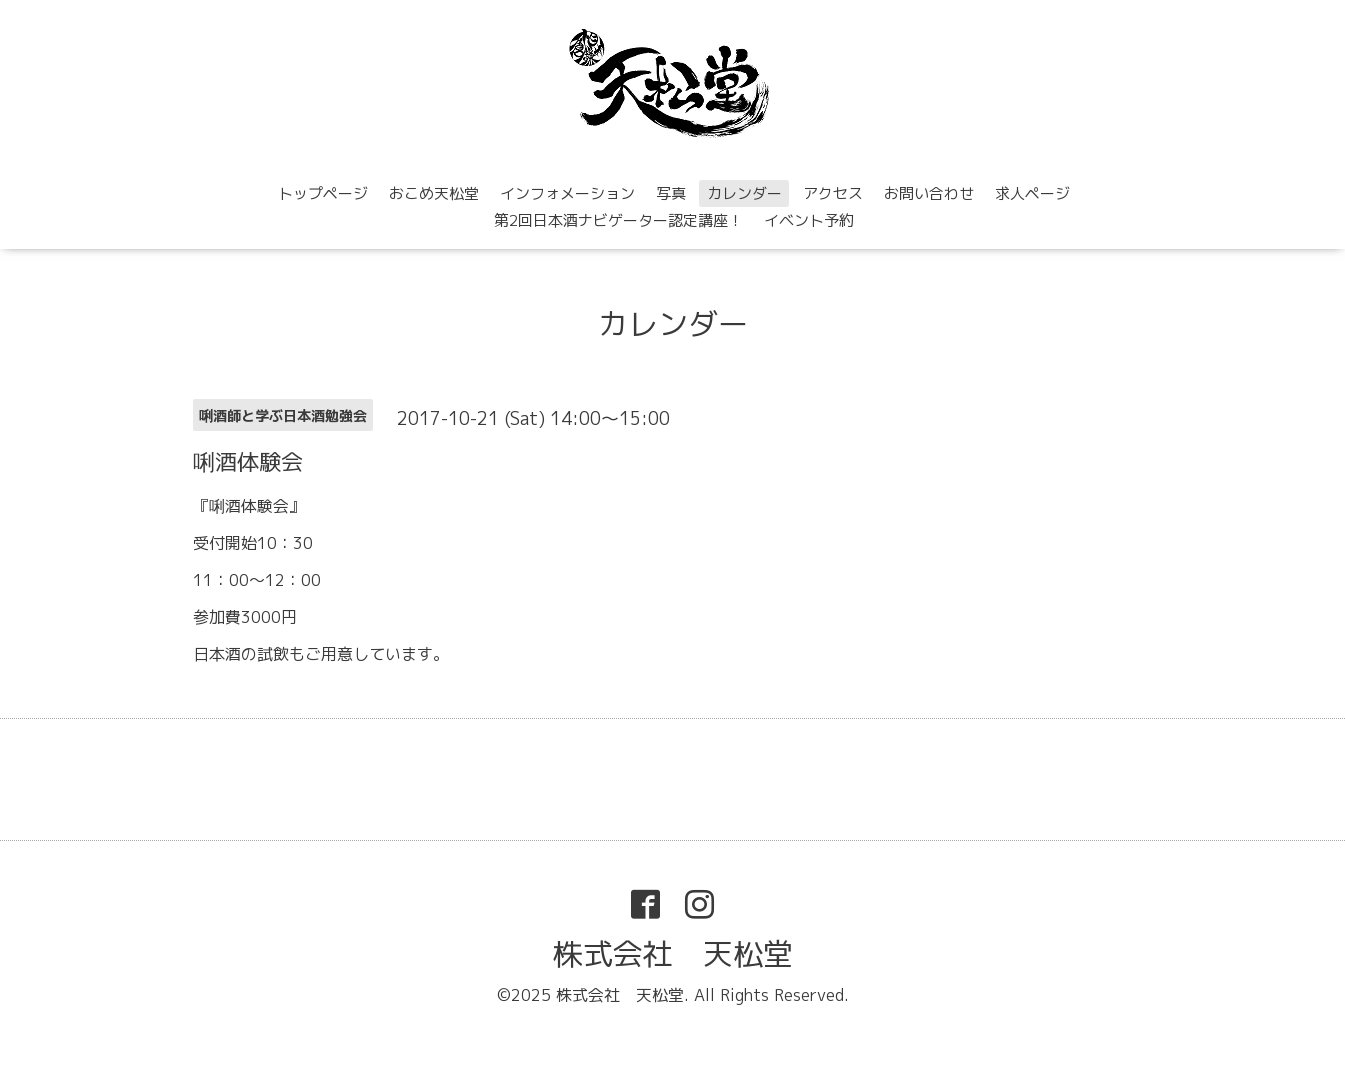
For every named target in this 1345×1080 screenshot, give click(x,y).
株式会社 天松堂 (673, 954)
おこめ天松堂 (434, 193)
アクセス (833, 193)
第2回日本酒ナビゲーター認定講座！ (618, 220)
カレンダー (744, 193)
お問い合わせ (929, 193)
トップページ (323, 193)
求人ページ (1032, 193)
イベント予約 (809, 220)
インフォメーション (567, 193)
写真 (671, 193)
